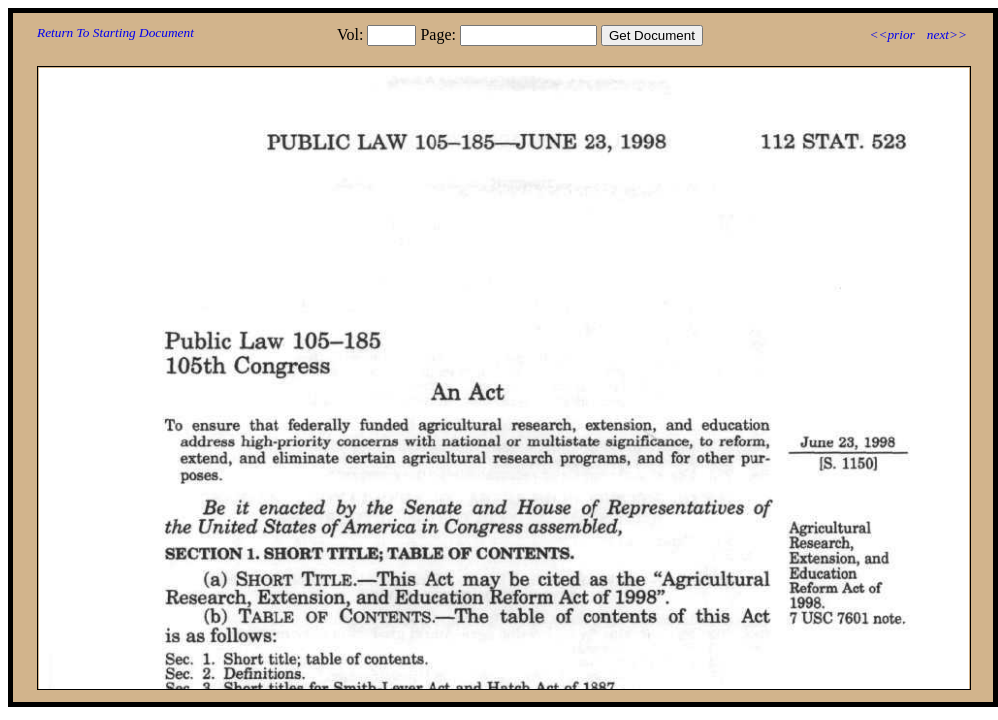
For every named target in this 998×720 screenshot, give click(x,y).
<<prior (891, 34)
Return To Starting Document (115, 32)
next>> (947, 34)
